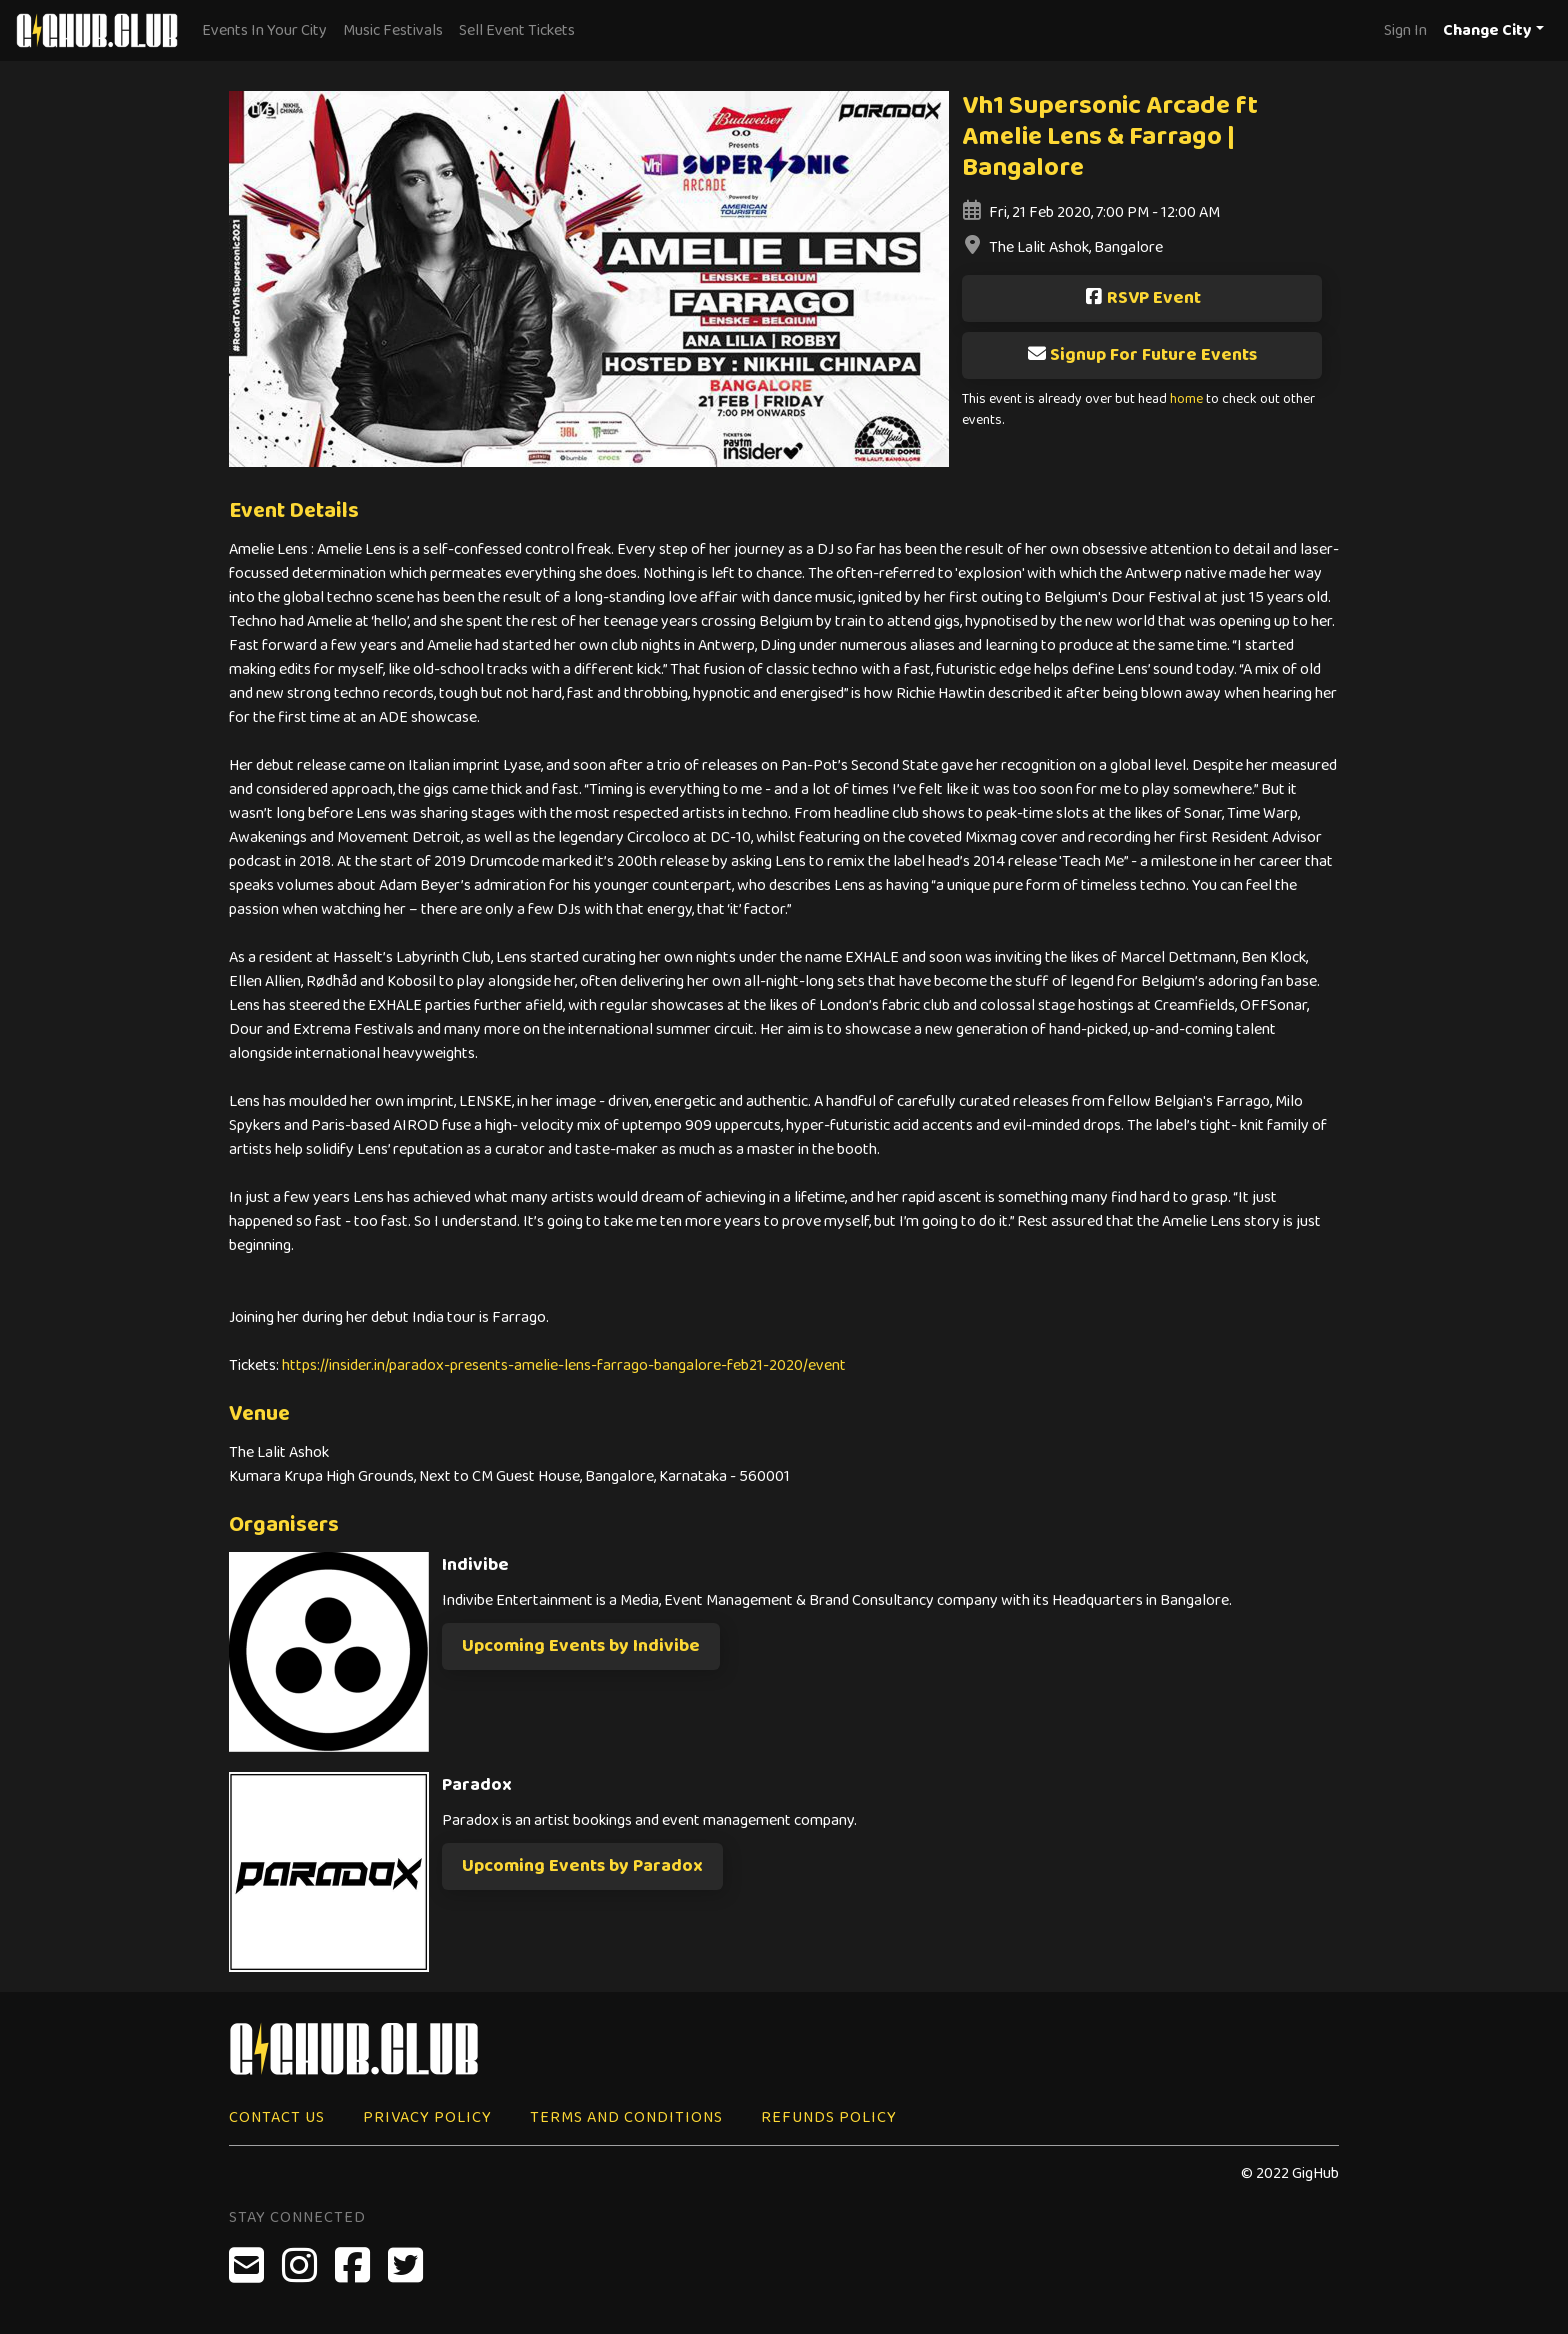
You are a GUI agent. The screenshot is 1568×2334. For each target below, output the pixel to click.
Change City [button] (1487, 30)
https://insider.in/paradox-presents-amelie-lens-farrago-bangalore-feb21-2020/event (564, 1365)
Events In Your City (264, 30)
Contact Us (277, 2117)
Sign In (1405, 30)
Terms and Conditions (626, 2117)
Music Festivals (393, 30)
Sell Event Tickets (517, 30)
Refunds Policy (829, 2117)
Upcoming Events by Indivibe (581, 1646)
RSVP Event (1142, 298)
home (1186, 399)
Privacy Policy (427, 2117)
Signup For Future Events (1142, 355)
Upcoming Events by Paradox (582, 1866)
